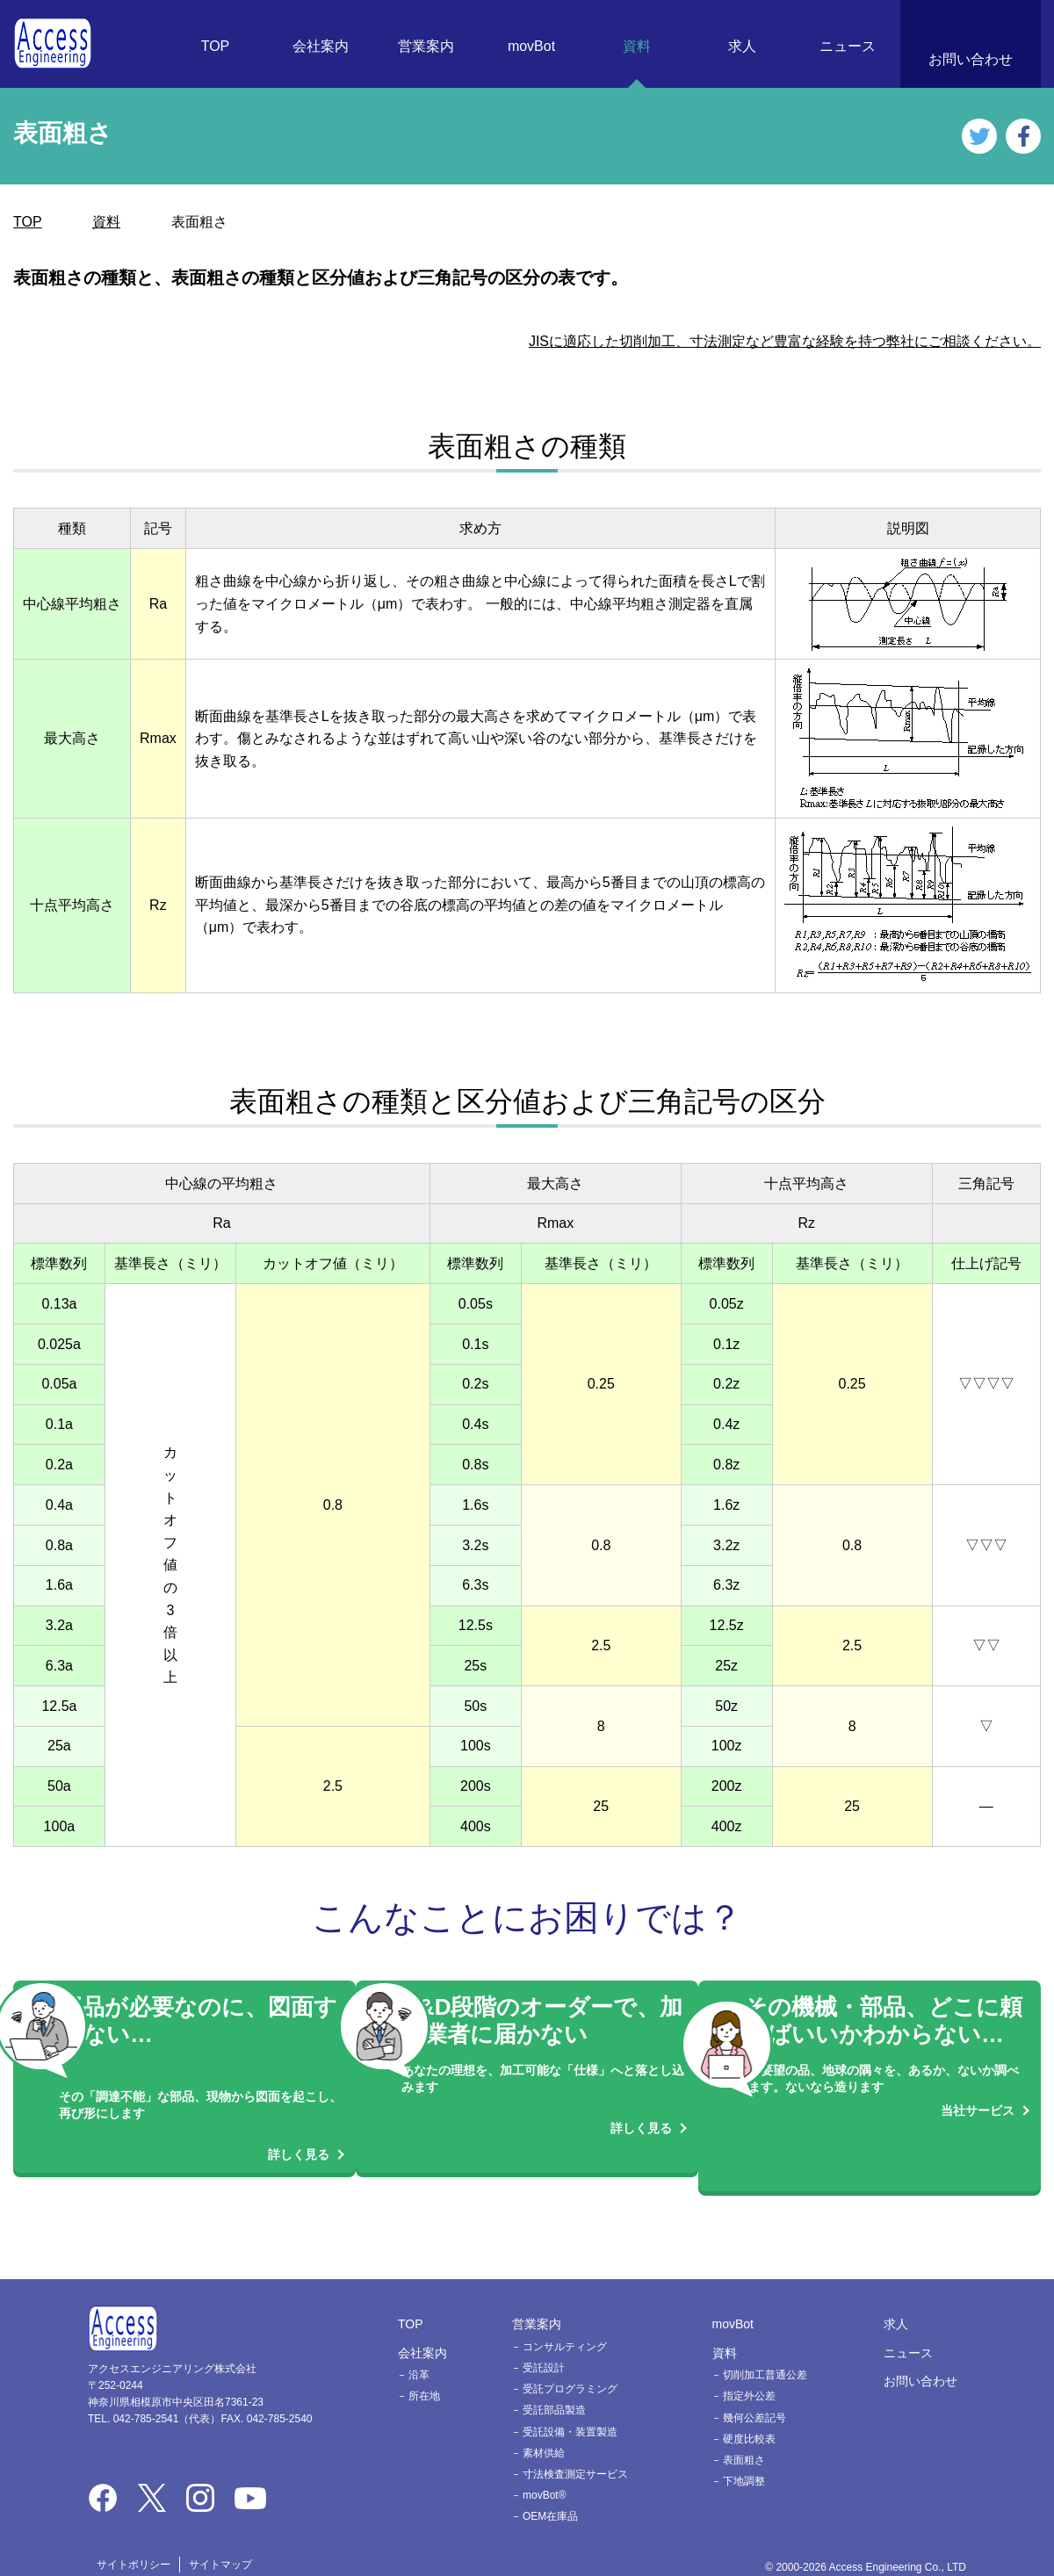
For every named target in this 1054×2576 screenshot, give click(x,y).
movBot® (545, 2477)
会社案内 (320, 46)
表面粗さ (744, 2442)
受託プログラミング (570, 2371)
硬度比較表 (749, 2421)
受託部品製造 (554, 2392)
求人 (742, 46)
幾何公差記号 (754, 2399)
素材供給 (544, 2435)
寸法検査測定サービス (575, 2456)
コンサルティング (565, 2329)
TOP (215, 46)
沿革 (419, 2357)
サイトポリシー (133, 2546)
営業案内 (426, 46)
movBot (531, 46)
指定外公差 (749, 2378)
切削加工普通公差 (765, 2357)
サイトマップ (220, 2546)
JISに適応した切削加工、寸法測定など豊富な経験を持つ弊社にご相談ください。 (785, 341)
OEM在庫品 (550, 2499)
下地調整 (744, 2463)
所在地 (424, 2378)
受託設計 (544, 2350)
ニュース (847, 46)
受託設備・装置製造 (570, 2413)
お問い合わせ (970, 59)
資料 (637, 46)
